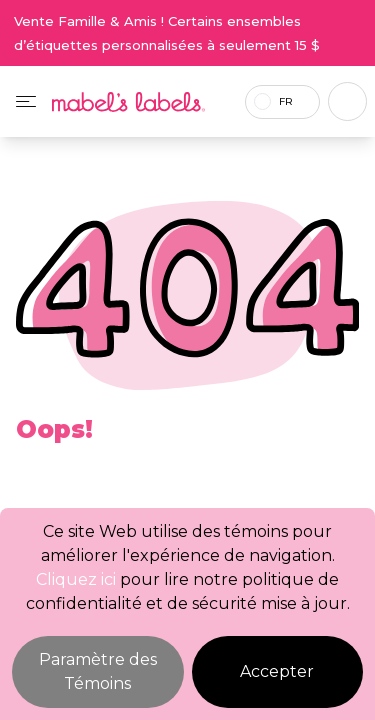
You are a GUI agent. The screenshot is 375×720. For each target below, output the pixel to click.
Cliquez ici (76, 579)
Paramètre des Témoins (98, 671)
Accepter (277, 671)
